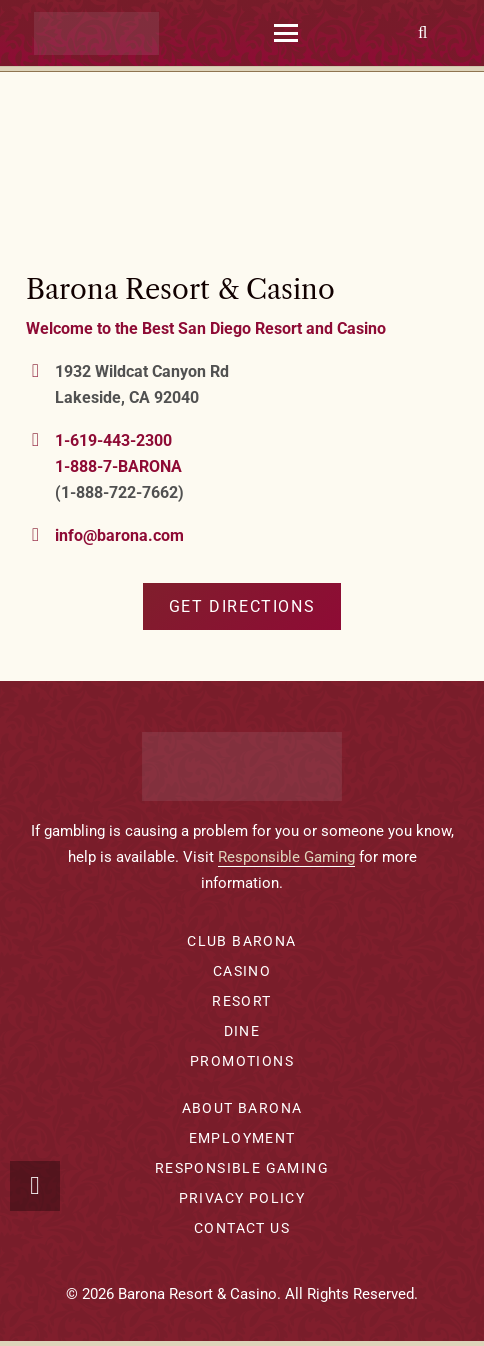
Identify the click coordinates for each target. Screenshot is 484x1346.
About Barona (242, 1108)
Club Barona (241, 941)
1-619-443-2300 (113, 440)
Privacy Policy (242, 1198)
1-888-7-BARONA (118, 466)
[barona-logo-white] (96, 33)
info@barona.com (119, 535)
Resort (241, 1001)
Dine (242, 1031)
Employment (242, 1138)
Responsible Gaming (286, 857)
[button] (285, 33)
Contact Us (242, 1228)
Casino (242, 971)
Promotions (242, 1061)
